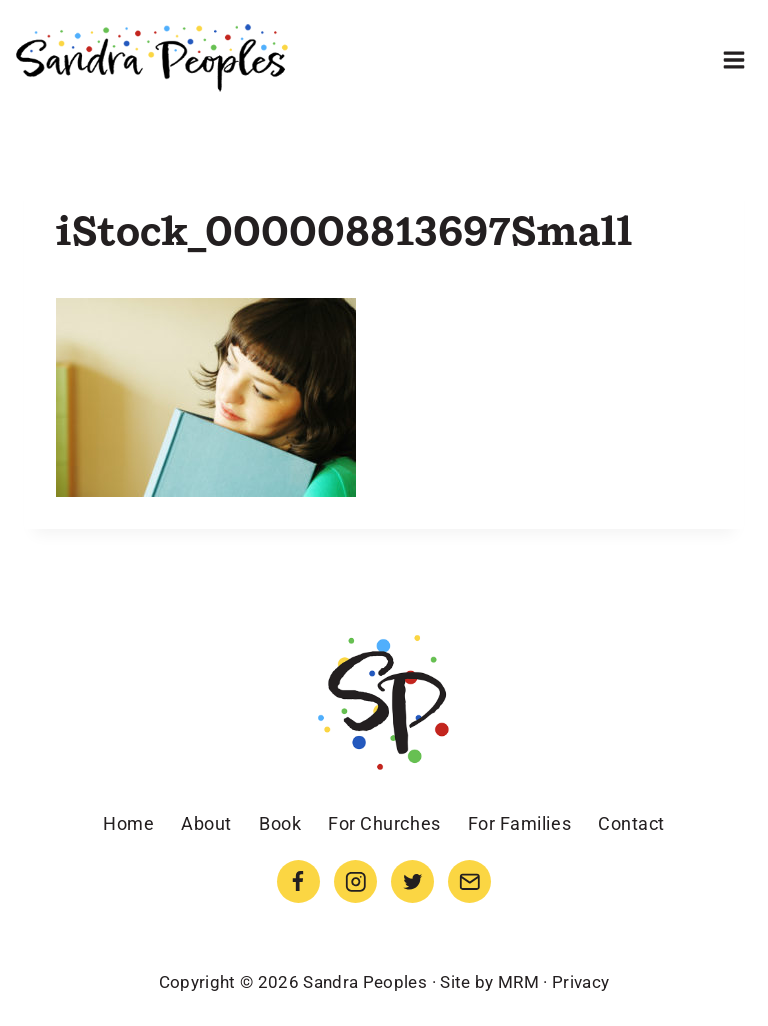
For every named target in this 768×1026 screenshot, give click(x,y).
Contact (631, 823)
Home (128, 823)
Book (280, 823)
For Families (519, 823)
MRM (518, 982)
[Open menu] (733, 59)
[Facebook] (298, 881)
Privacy (580, 982)
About (206, 823)
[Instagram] (355, 881)
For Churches (384, 823)
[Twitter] (412, 881)
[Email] (469, 881)
